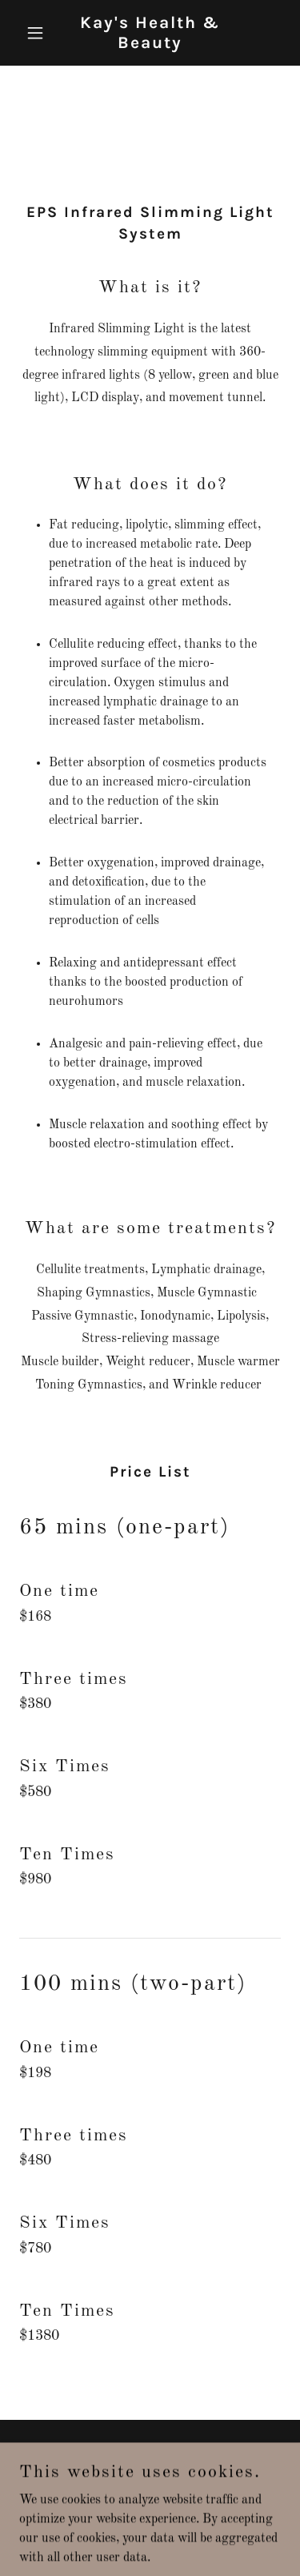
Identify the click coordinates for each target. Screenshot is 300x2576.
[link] (150, 44)
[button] (38, 33)
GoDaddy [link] (179, 2496)
